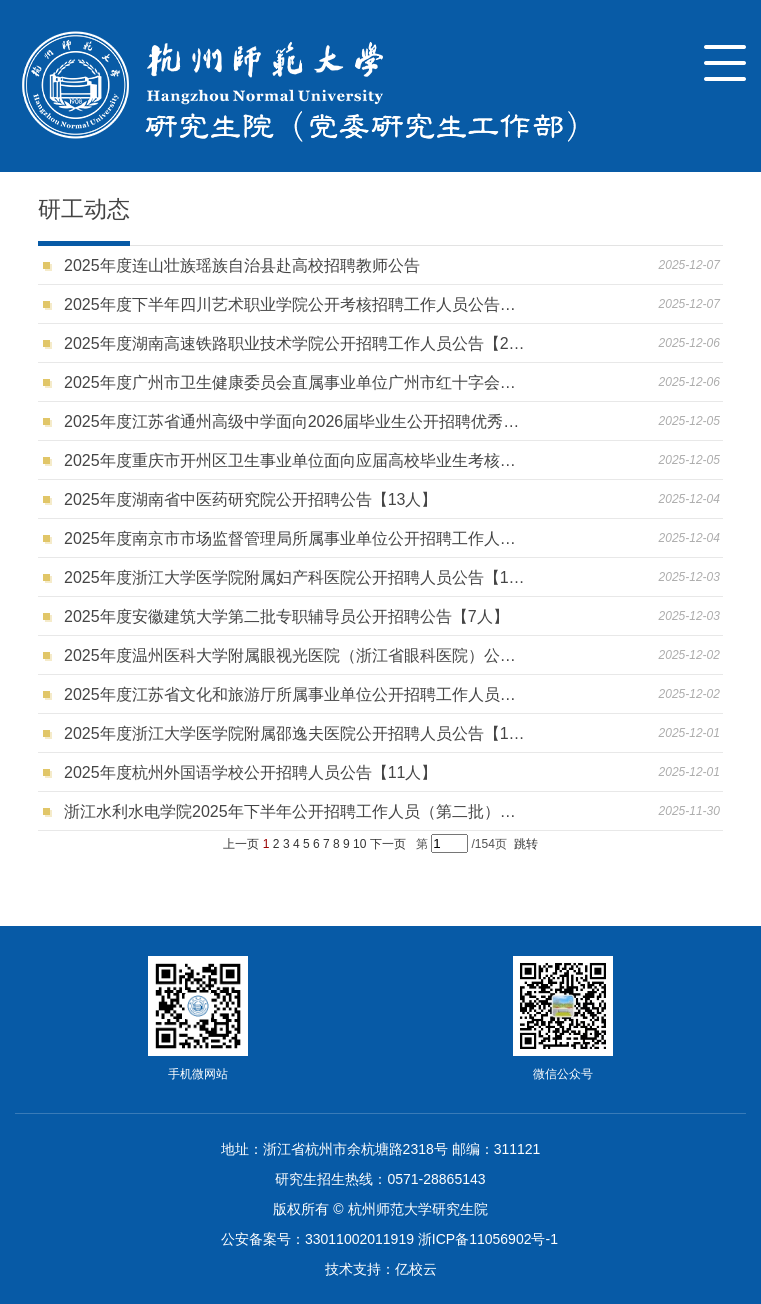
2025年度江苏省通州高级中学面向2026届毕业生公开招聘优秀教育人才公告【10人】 (294, 421)
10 (359, 844)
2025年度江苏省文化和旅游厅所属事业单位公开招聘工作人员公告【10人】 (294, 694)
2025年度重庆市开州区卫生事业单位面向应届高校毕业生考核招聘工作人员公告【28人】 (294, 460)
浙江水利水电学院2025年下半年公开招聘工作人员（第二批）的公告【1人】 (294, 811)
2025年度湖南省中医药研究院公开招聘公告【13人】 (255, 499)
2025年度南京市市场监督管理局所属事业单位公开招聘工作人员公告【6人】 (294, 538)
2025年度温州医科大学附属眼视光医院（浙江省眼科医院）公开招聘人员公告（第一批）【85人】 (294, 655)
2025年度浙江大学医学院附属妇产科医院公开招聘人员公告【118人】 (294, 577)
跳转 (526, 844)
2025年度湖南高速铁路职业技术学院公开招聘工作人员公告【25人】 (294, 343)
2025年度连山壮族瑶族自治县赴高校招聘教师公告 (246, 265)
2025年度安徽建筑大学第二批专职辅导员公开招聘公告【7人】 (290, 616)
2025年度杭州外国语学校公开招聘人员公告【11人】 (255, 772)
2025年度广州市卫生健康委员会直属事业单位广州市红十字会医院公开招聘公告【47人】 (294, 382)
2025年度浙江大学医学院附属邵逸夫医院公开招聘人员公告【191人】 (294, 733)
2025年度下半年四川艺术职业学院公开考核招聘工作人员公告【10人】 (294, 304)
